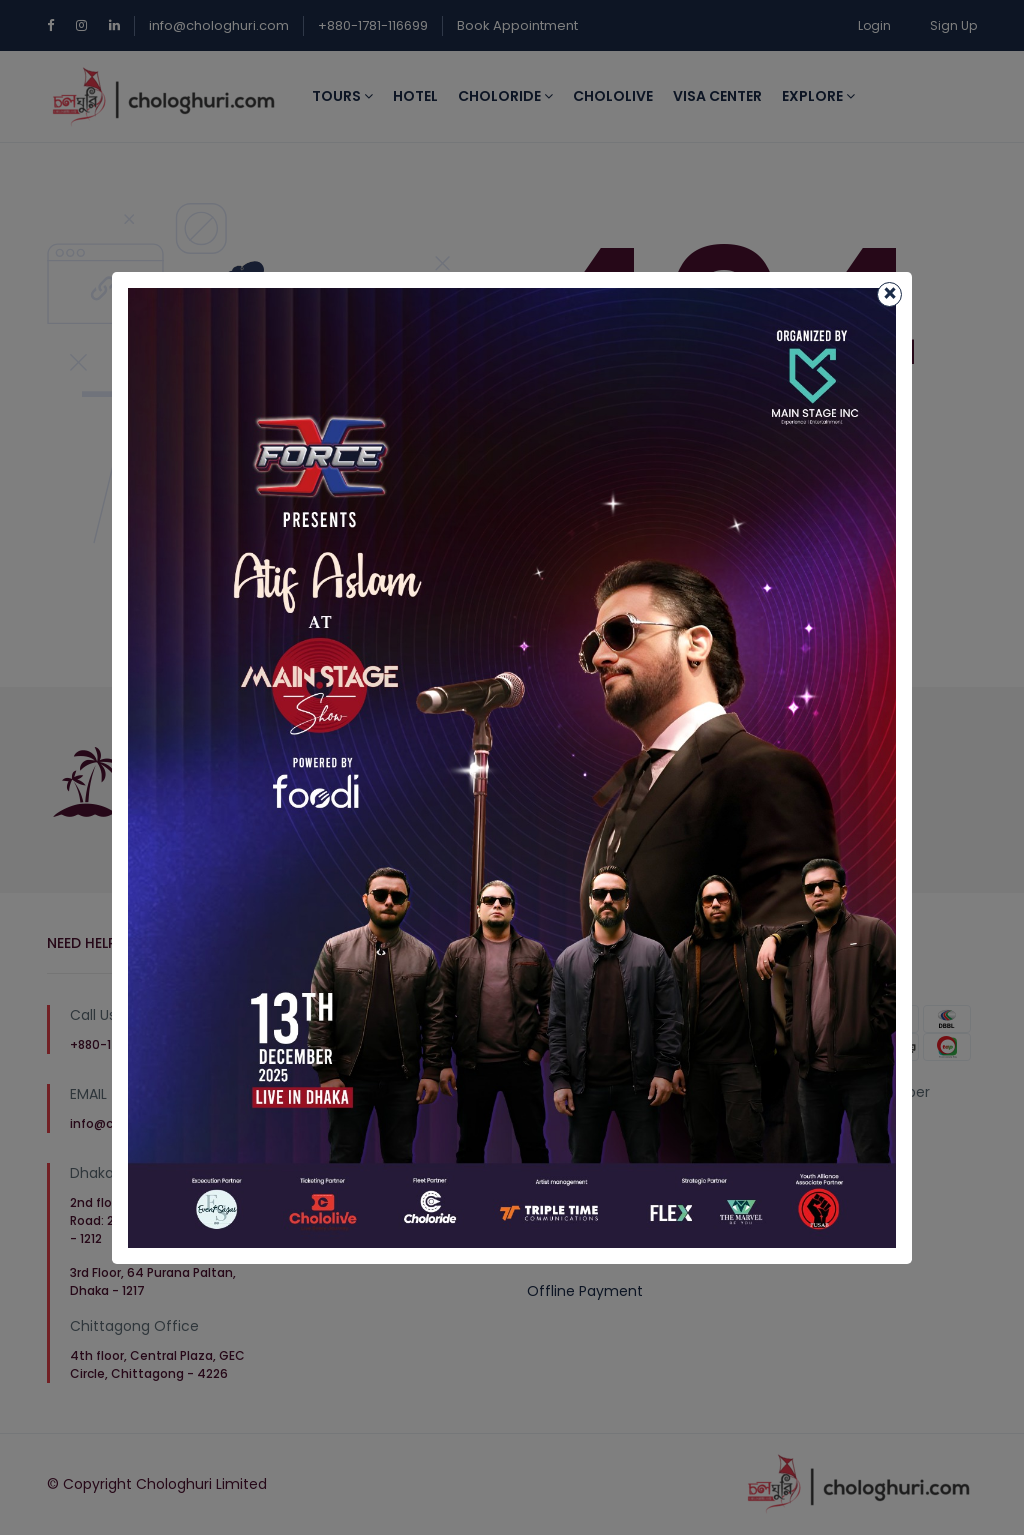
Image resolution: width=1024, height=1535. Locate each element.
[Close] (889, 294)
